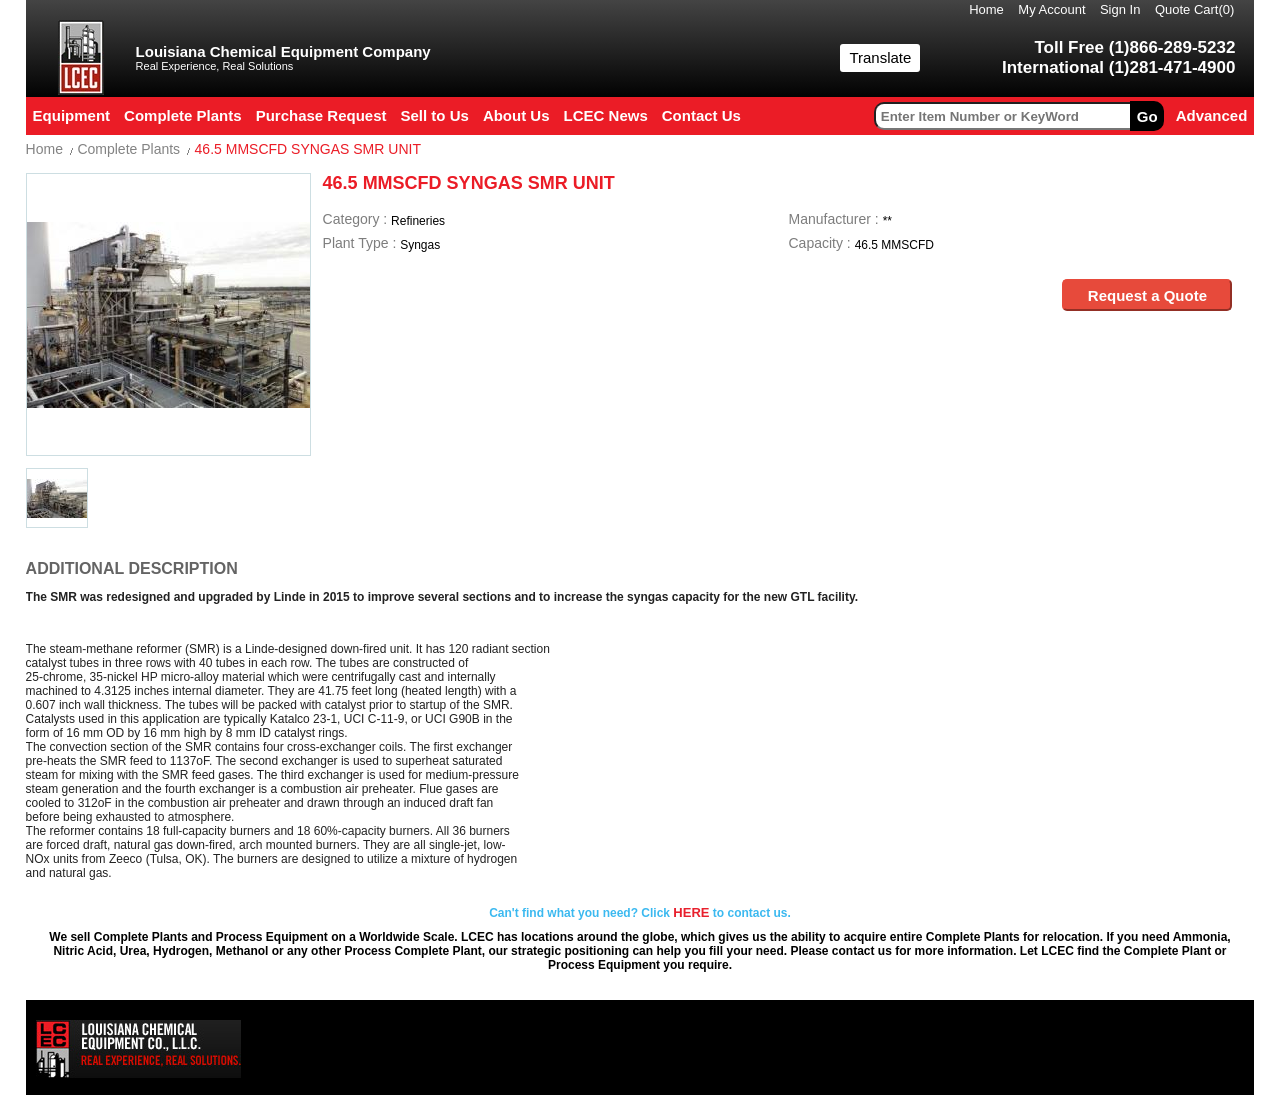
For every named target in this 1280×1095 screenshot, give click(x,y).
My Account (1051, 9)
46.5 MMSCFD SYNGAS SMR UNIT (308, 149)
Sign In (1120, 9)
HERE (691, 912)
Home (986, 9)
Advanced (1212, 115)
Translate (880, 57)
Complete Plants (128, 149)
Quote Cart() (1195, 9)
